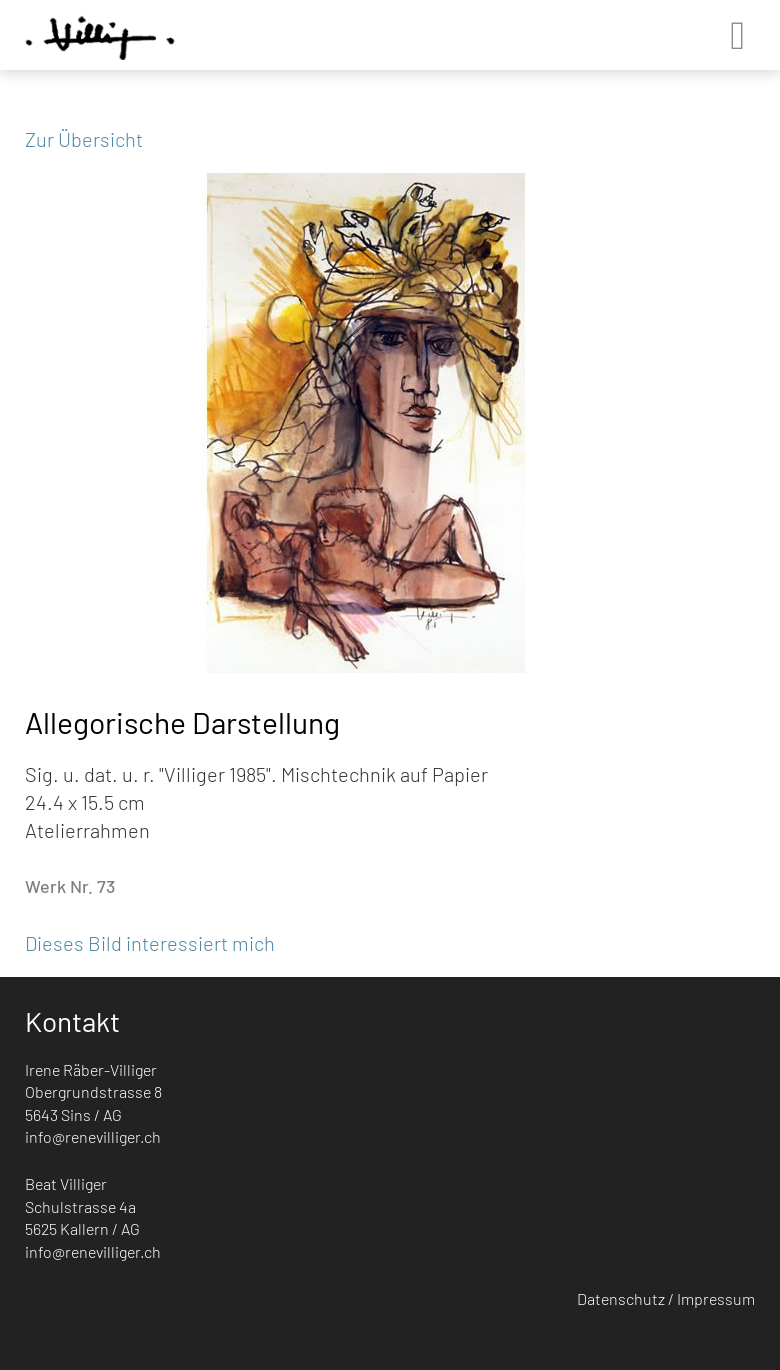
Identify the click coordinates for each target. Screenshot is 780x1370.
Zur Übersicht (84, 139)
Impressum (716, 1298)
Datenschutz (621, 1298)
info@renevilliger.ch (93, 1136)
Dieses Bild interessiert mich (150, 943)
